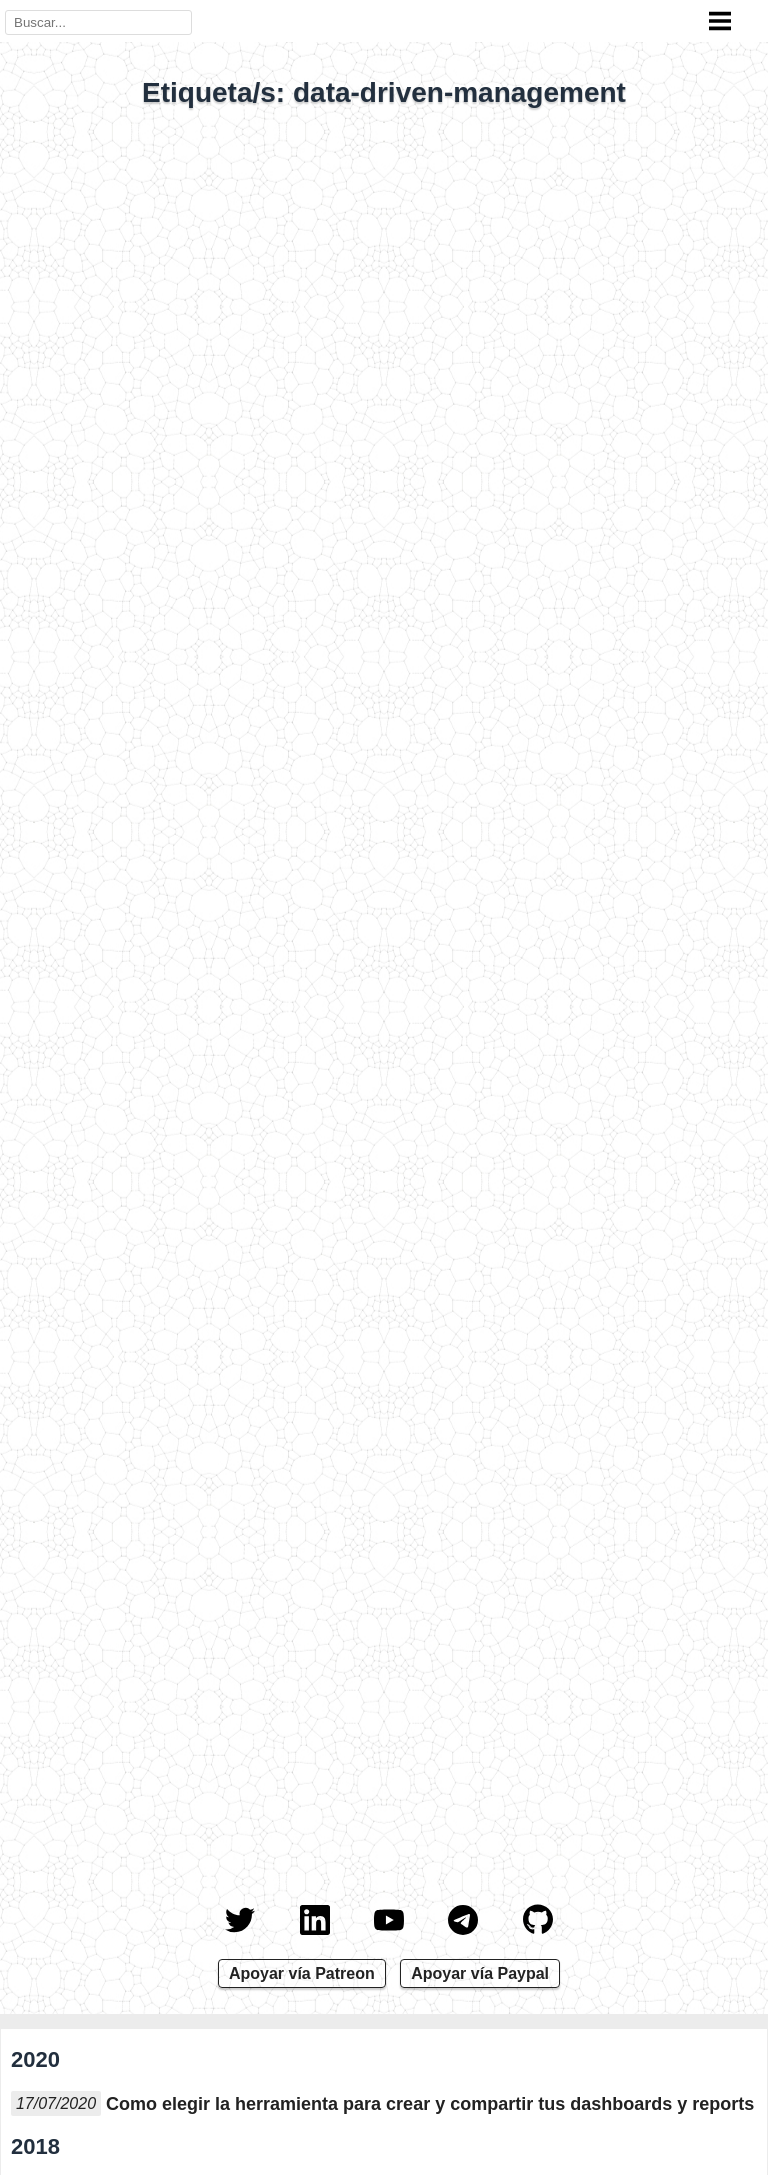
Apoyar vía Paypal (480, 1973)
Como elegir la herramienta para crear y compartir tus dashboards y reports (430, 2104)
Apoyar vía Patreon (302, 1973)
